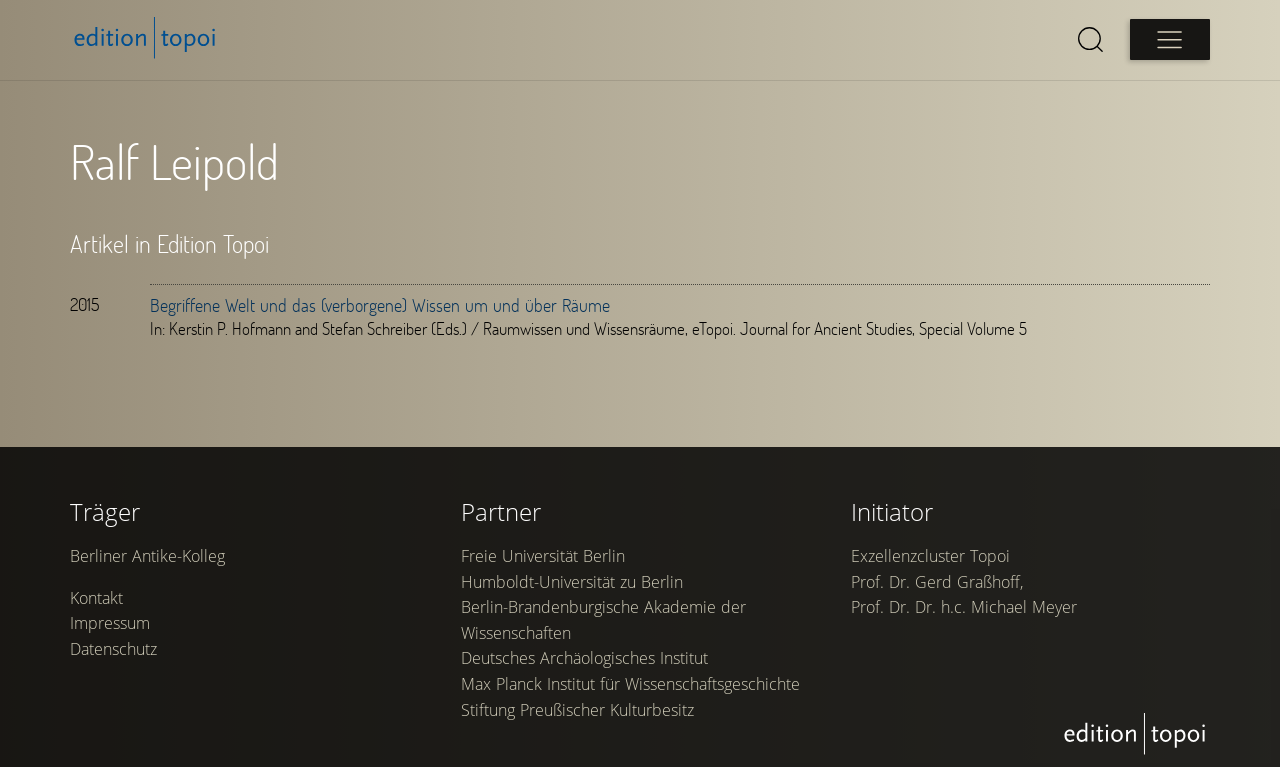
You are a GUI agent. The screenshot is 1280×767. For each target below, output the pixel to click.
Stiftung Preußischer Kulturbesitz (577, 710)
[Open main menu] (1170, 39)
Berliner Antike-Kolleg (147, 556)
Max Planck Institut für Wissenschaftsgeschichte (630, 684)
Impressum (110, 623)
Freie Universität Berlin (543, 556)
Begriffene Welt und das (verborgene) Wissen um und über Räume (380, 305)
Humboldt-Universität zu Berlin (572, 582)
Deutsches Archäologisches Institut (584, 658)
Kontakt (96, 598)
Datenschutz (113, 649)
